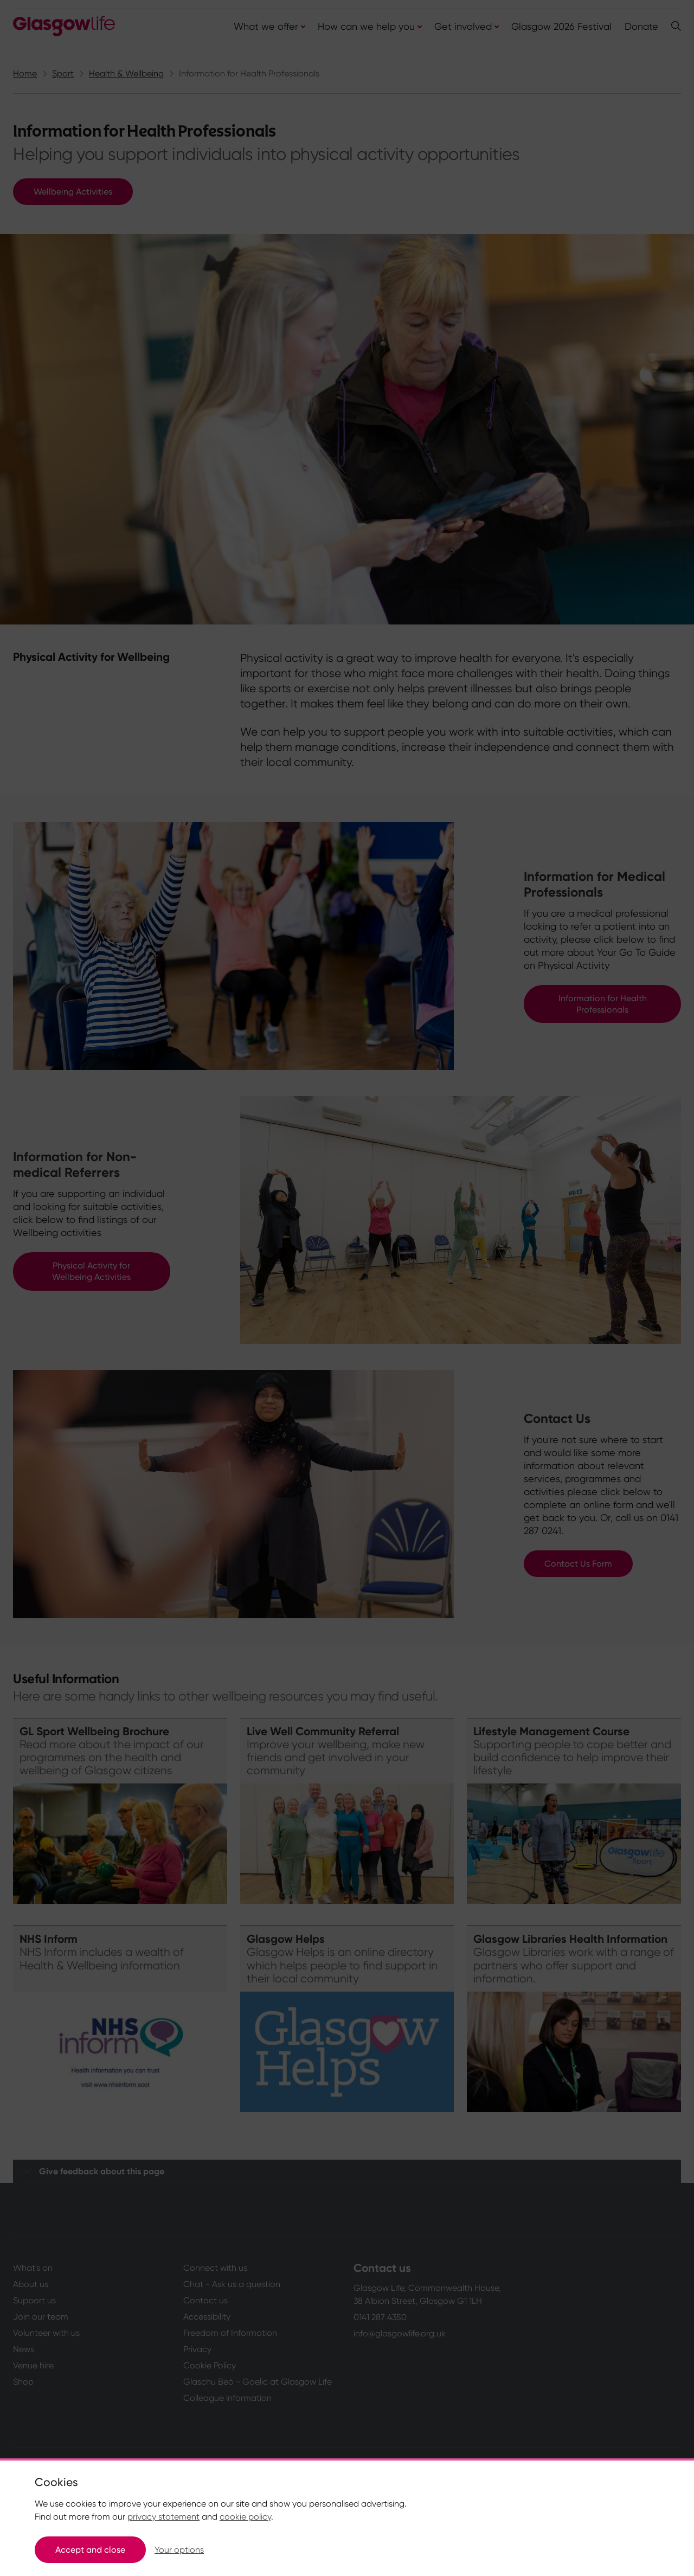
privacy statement (163, 2516)
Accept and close (90, 2550)
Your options (179, 2550)
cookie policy (245, 2516)
